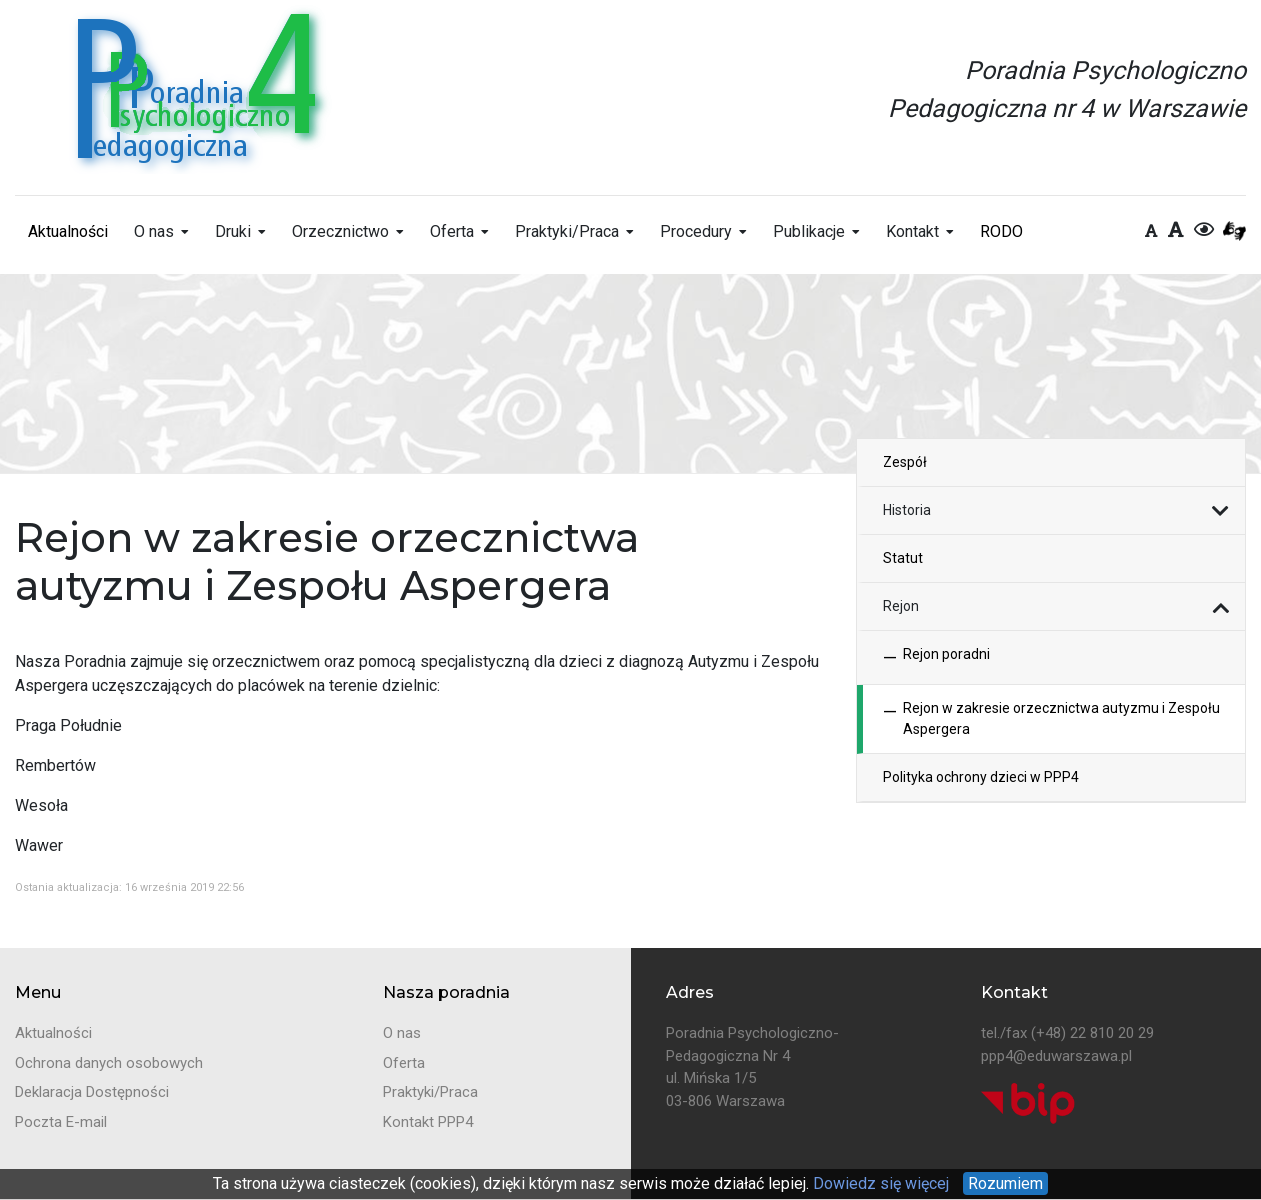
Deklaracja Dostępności (92, 1092)
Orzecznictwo (340, 231)
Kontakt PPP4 (428, 1122)
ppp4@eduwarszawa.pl (1056, 1056)
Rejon (901, 606)
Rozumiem (1005, 1183)
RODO (1001, 231)
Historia (907, 510)
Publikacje (809, 231)
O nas (154, 231)
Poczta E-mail (61, 1122)
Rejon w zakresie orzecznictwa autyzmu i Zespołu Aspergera (1051, 719)
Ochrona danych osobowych (109, 1063)
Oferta (452, 231)
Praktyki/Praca (567, 231)
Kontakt (912, 231)
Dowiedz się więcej (879, 1183)
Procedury (696, 231)
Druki (233, 231)
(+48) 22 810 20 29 (1092, 1033)
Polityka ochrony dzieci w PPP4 (981, 777)
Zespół (905, 462)
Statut (903, 558)
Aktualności (68, 231)
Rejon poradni (936, 657)
